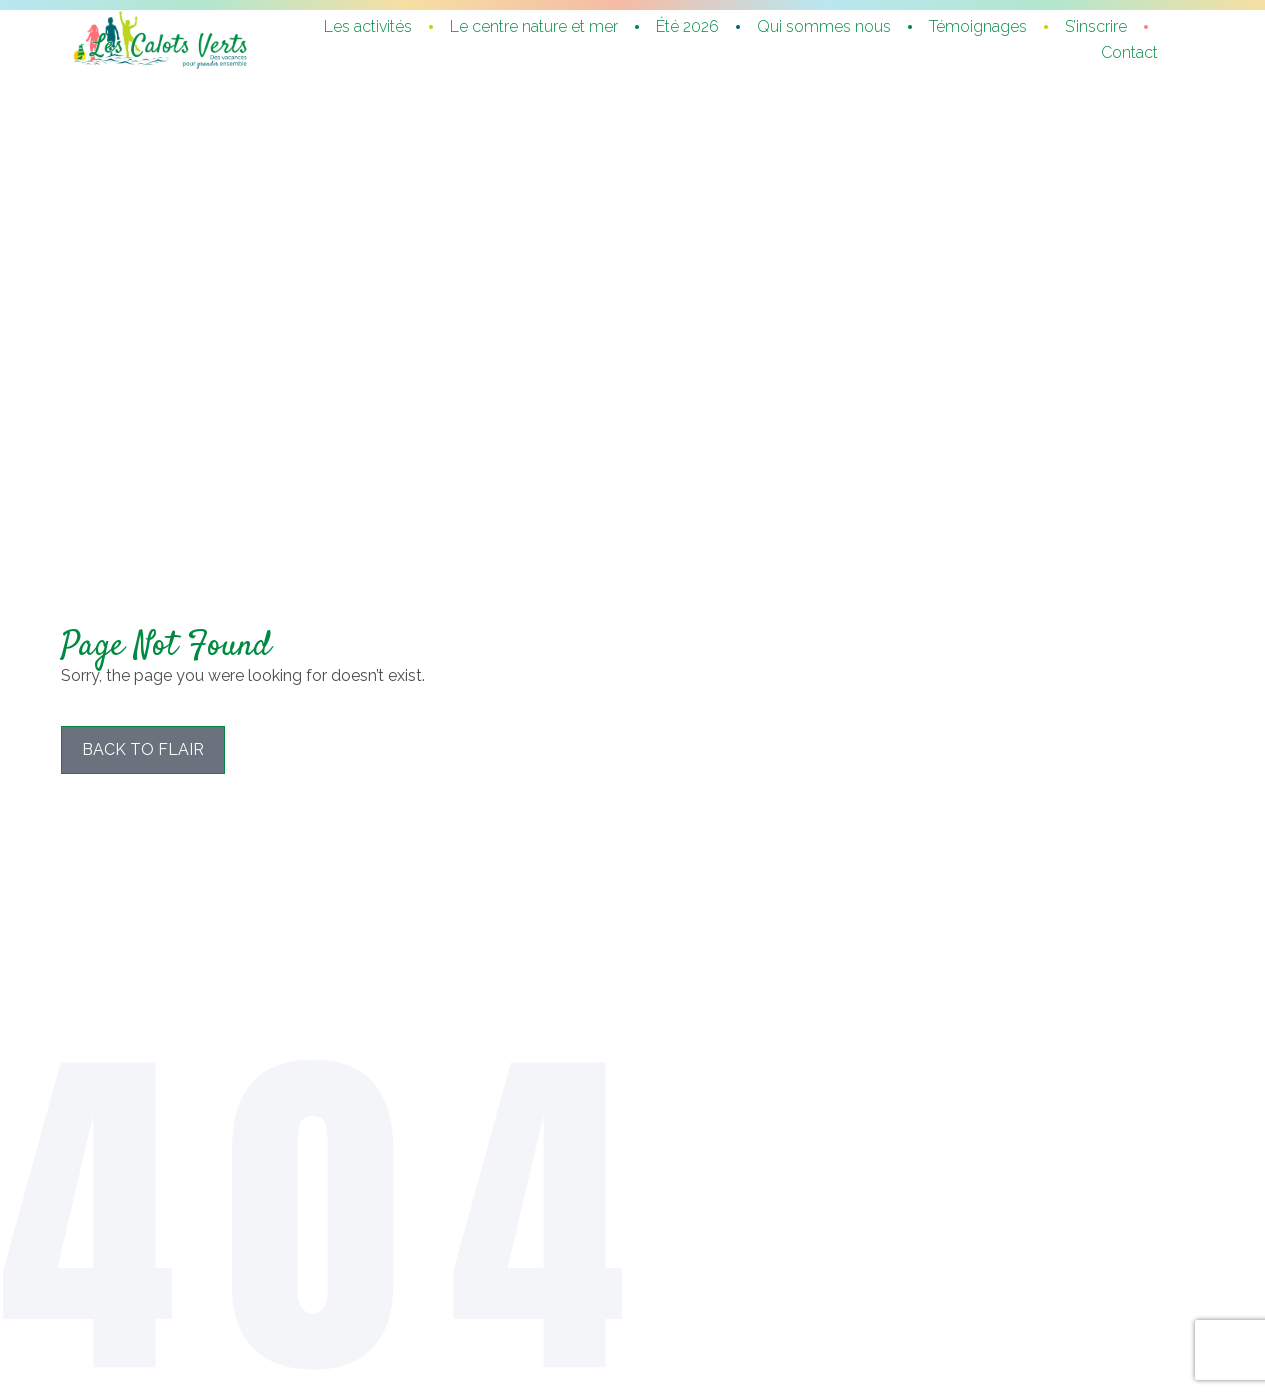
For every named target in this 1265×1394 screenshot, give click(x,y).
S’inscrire (1096, 26)
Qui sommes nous (824, 26)
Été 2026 (687, 26)
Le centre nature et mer (534, 26)
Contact (1129, 52)
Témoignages (978, 26)
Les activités (368, 26)
